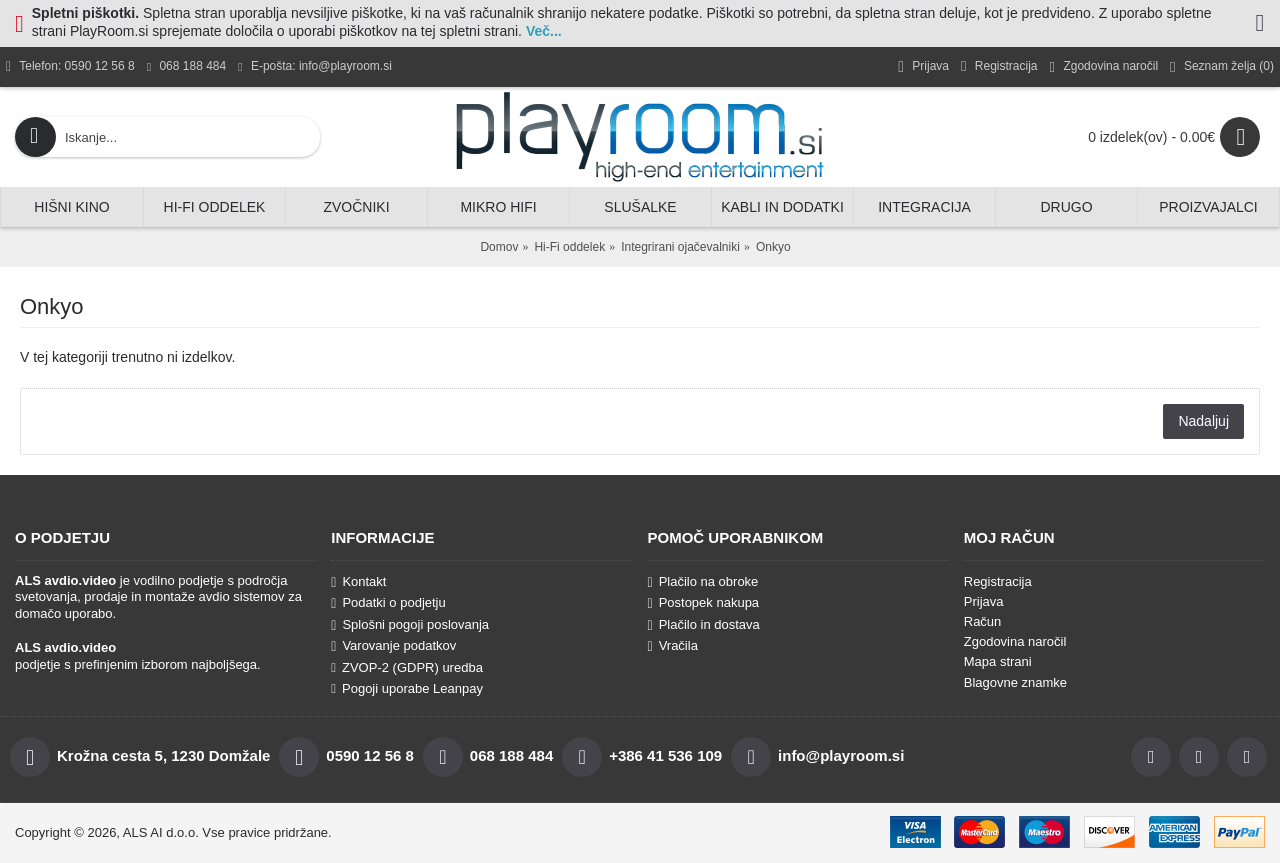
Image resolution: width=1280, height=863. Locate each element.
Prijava (984, 601)
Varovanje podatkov (393, 646)
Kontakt (358, 582)
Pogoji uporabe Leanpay (407, 688)
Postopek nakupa (704, 603)
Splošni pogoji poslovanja (410, 625)
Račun (983, 621)
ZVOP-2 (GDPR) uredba (407, 667)
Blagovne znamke (1015, 682)
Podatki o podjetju (388, 603)
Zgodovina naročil (1015, 641)
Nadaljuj (1203, 421)
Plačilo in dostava (704, 625)
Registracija (998, 581)
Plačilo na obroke (703, 582)
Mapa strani (998, 661)
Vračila (673, 646)
